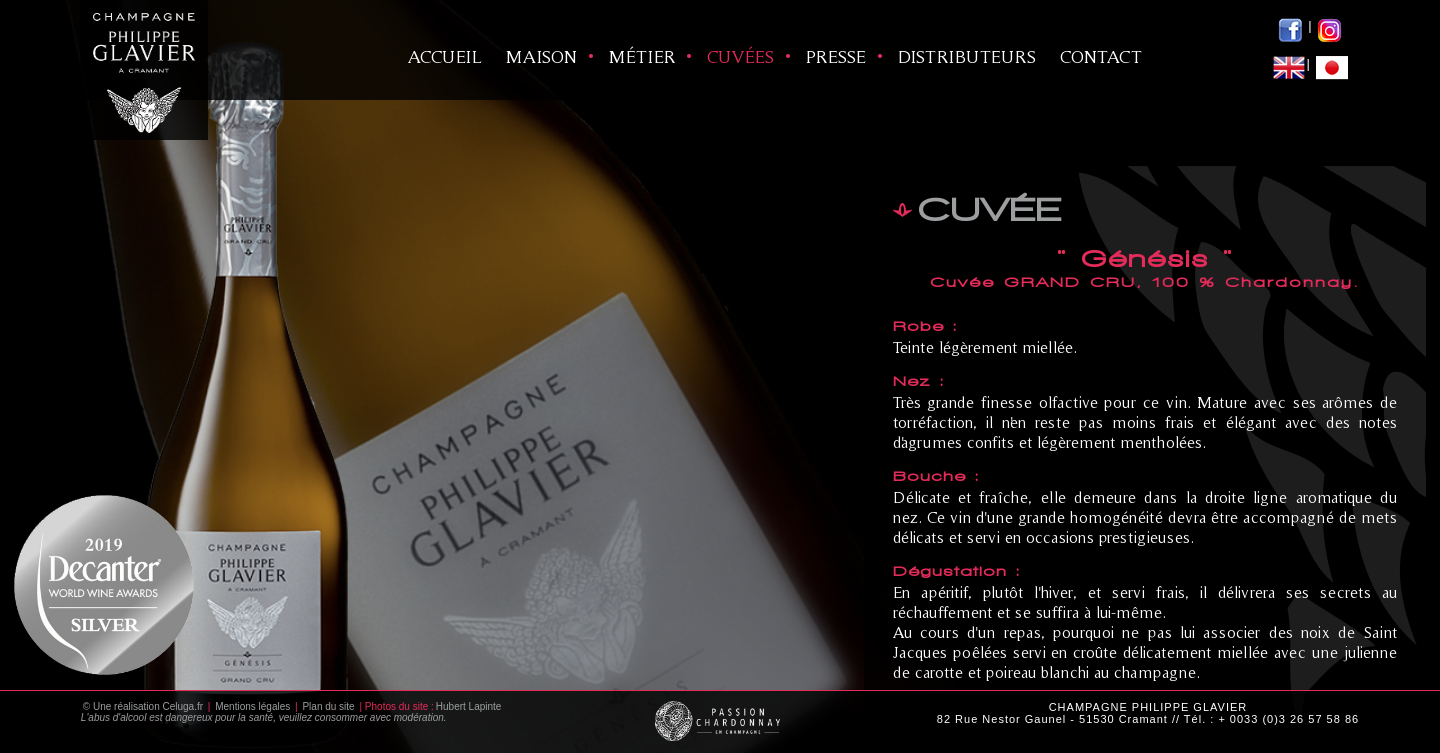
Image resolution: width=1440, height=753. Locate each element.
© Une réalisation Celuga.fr (143, 706)
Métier (642, 56)
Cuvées (740, 56)
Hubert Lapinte (469, 706)
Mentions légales (252, 706)
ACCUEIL (445, 56)
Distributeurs (967, 56)
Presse (836, 56)
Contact (1101, 56)
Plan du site (328, 706)
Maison (541, 56)
